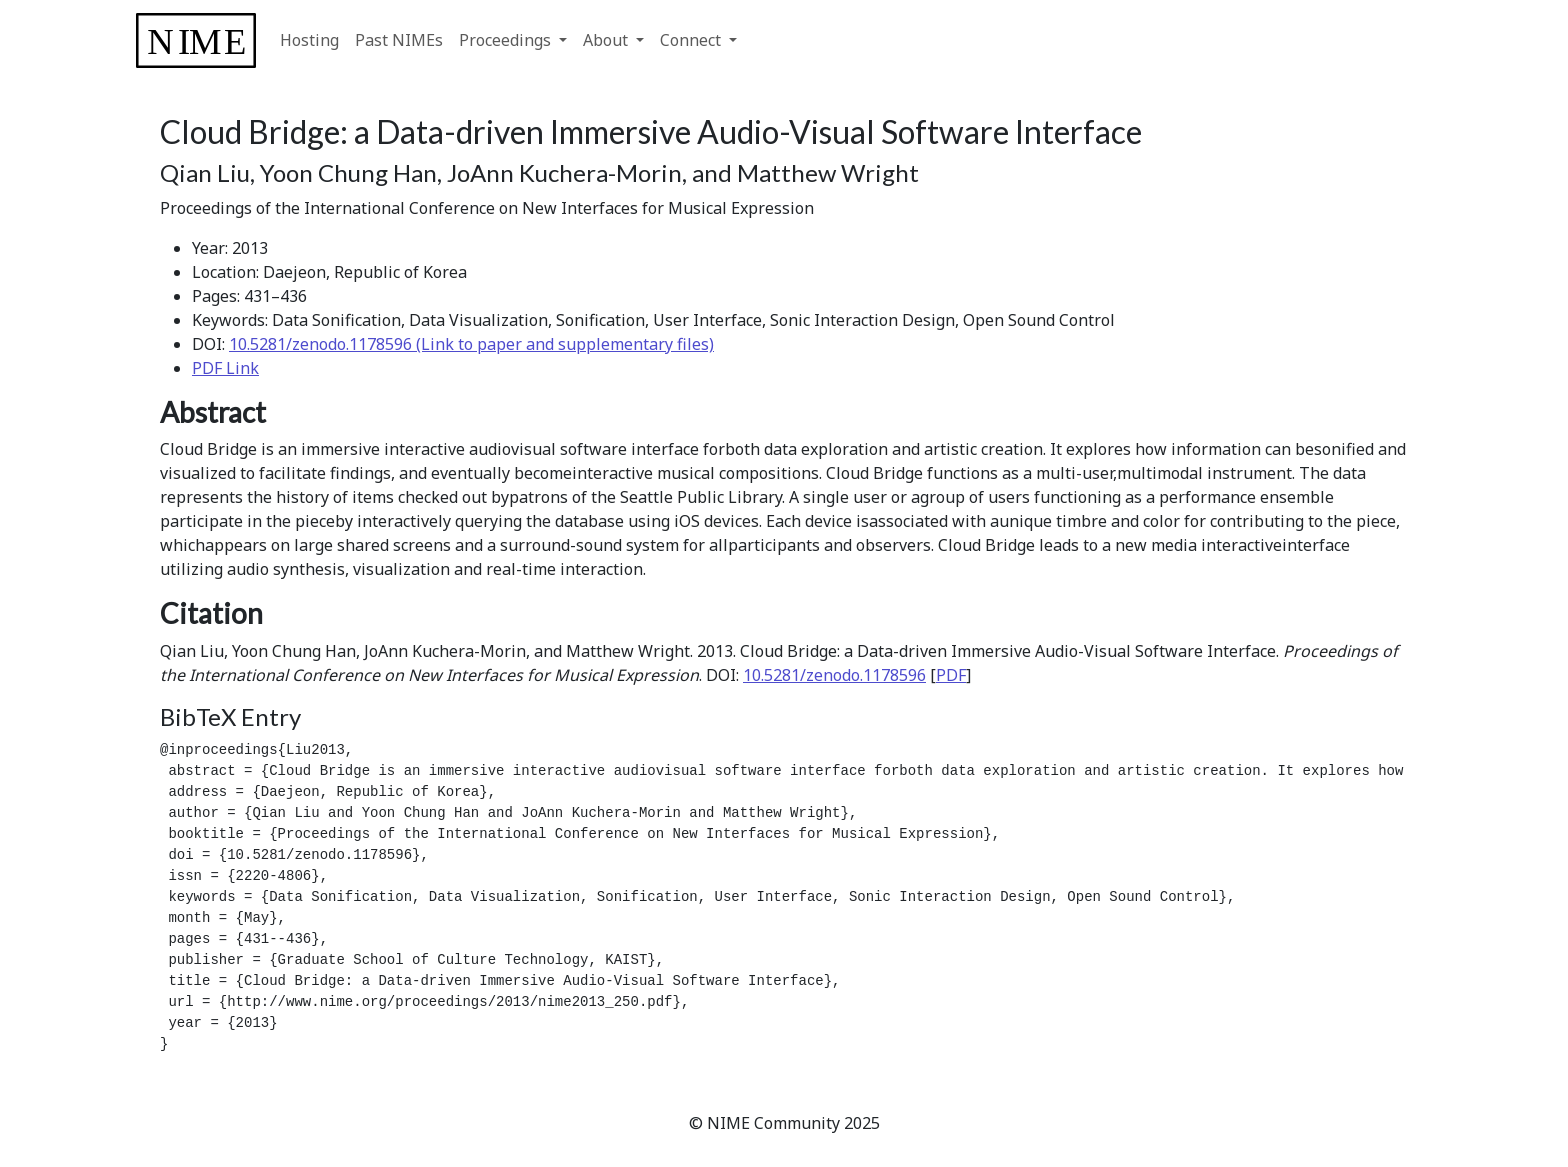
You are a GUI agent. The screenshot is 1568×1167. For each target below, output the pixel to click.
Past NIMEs (399, 40)
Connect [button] (692, 40)
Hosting (309, 40)
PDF (951, 675)
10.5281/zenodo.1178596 (834, 675)
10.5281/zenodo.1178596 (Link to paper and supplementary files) (471, 344)
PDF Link (225, 368)
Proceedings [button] (507, 40)
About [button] (607, 40)
